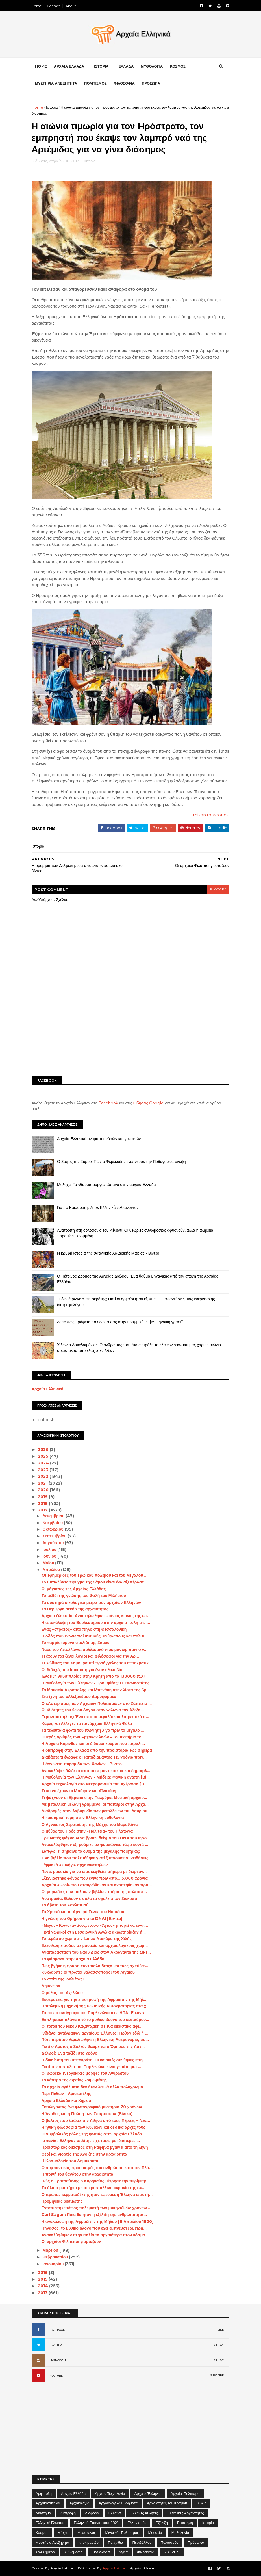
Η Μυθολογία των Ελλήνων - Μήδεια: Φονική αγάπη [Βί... (96, 1777)
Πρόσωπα (196, 2542)
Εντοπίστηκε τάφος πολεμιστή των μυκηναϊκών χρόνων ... (97, 2207)
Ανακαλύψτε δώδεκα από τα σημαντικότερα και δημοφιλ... (96, 1770)
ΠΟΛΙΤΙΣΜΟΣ (95, 83)
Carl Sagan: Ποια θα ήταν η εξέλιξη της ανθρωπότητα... (94, 2214)
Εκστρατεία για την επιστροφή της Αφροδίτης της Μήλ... (94, 1999)
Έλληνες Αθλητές (144, 2513)
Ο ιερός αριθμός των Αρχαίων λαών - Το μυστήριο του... (94, 1737)
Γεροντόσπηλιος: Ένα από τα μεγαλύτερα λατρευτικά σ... (95, 1716)
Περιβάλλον (141, 2542)
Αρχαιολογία (79, 2503)
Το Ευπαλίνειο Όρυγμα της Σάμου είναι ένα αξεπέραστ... (94, 1582)
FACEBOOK (57, 2329)
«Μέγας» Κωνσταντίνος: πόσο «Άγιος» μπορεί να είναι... (95, 1925)
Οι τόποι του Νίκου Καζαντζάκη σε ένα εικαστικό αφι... (92, 2026)
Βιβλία (201, 2503)
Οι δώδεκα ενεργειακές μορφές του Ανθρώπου (85, 2073)
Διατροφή (68, 2513)
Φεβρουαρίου (55, 2257)
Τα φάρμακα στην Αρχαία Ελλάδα (73, 1959)
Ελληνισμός (136, 2522)
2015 (43, 2279)
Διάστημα (43, 2513)
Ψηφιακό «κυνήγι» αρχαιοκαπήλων (75, 1864)
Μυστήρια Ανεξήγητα (52, 2542)
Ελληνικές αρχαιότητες (185, 2513)
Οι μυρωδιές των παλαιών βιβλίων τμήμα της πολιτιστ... (94, 1891)
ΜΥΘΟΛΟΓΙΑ (152, 66)
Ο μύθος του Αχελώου (62, 1992)
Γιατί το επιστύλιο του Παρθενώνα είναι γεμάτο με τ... (91, 2066)
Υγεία (123, 2552)
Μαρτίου (50, 2250)
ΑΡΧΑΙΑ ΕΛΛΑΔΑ (69, 66)
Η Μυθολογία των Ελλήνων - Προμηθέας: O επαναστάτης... (97, 1683)
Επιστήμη (185, 2522)
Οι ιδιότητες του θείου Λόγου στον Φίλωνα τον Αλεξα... (93, 1709)
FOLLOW (218, 2344)
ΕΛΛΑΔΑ (126, 66)
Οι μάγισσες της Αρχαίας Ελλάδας (74, 1588)
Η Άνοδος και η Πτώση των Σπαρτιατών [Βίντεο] (87, 2113)
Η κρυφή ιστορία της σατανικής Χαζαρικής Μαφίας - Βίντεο (108, 1253)
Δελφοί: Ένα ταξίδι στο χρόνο (69, 2053)
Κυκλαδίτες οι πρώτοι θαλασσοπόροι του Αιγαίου (88, 1972)
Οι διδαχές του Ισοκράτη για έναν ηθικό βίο (82, 1669)
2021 (43, 1483)
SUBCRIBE (217, 2375)
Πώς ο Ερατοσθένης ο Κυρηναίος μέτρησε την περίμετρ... (96, 2181)
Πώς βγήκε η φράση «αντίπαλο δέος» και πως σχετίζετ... (95, 1965)
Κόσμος (42, 2532)
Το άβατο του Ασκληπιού (65, 1905)
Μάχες (63, 2532)
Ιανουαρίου (53, 2263)
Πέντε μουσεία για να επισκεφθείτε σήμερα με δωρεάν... (94, 1871)
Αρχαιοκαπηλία (48, 2503)
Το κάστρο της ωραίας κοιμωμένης (74, 2080)
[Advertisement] (130, 1027)
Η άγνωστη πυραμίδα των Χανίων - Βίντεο (82, 1763)
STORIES (172, 2552)
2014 (43, 2285)
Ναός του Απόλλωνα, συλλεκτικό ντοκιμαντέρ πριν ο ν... (94, 1649)
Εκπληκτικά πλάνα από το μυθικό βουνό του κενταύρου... (95, 2019)
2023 (43, 1469)
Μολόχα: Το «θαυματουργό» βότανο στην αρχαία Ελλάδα (106, 1184)
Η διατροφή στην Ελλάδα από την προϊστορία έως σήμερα (97, 1750)
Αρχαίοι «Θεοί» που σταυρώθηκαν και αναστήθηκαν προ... (97, 1884)
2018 (43, 1503)
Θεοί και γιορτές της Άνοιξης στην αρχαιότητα (84, 2154)
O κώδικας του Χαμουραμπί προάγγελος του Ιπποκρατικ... (97, 1662)
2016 (43, 2272)
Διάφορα (92, 2513)
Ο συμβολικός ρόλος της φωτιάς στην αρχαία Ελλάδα (92, 2134)
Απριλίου (51, 1569)
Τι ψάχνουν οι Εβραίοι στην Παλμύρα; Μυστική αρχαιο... (94, 1797)
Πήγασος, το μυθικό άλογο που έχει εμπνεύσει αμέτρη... (94, 2228)
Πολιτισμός (170, 2542)
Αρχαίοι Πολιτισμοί (185, 2493)
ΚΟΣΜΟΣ (177, 66)
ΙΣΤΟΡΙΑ (101, 66)
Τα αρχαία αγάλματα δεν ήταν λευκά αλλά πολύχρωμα (92, 2086)
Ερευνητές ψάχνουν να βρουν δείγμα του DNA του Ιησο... (96, 1838)
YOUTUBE (56, 2375)
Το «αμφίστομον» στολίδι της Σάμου (75, 1642)
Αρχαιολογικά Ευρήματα (118, 2503)
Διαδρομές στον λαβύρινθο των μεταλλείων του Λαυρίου (94, 1810)
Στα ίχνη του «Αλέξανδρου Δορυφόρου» (79, 1696)
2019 (43, 1496)
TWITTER (56, 2345)
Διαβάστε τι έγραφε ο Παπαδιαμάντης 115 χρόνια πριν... (94, 1757)
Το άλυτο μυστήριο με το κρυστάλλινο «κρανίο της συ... (93, 2187)
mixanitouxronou (211, 814)
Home (37, 6)
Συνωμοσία (73, 2552)
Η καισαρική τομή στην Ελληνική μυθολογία (83, 1817)
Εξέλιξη (162, 2522)
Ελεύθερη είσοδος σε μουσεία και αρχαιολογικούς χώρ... (95, 1945)
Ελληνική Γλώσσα (50, 2522)
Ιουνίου (49, 1556)
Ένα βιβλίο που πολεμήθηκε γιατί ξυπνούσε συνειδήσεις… (97, 1858)
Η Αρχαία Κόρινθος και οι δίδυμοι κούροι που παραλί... (93, 1743)
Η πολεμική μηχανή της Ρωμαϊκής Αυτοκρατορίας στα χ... (96, 2005)
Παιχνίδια (115, 2542)
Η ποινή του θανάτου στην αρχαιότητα (77, 2174)
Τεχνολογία (101, 2552)
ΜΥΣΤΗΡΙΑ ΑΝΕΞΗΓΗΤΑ (56, 83)
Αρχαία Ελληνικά (48, 1388)
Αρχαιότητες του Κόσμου (167, 2503)
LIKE (221, 2329)
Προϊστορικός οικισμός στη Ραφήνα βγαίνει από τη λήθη (95, 2147)
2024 (44, 1463)
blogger (218, 889)
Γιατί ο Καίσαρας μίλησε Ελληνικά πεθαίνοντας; (98, 1207)
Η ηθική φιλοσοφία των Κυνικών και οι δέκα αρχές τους (93, 2127)
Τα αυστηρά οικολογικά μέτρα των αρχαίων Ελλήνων (91, 1602)
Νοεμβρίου (53, 1522)
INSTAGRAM (58, 2360)
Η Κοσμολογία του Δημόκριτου (70, 2160)
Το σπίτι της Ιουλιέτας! (63, 1979)
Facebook (108, 1103)
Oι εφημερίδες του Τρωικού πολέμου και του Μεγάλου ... (94, 1575)
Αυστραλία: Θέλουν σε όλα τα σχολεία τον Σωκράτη (90, 1898)
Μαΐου (48, 1562)
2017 (43, 1510)
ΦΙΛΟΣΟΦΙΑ (124, 83)
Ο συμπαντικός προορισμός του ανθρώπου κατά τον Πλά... (97, 2167)
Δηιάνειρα (51, 1985)
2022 (43, 1476)
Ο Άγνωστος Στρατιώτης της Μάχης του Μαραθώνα (90, 1824)
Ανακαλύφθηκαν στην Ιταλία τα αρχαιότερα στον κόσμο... (95, 2235)
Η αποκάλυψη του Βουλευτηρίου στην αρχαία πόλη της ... (96, 1622)
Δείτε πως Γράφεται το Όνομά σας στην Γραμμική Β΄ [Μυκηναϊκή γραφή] (120, 1321)
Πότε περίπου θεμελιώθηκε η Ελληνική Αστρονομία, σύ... (95, 2039)
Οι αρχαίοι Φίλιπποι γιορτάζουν (71, 2241)
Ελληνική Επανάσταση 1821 (96, 2522)
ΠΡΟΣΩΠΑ (151, 83)
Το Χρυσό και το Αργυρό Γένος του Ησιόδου (83, 1911)
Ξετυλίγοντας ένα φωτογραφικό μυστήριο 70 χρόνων (92, 2106)
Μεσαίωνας (86, 2532)
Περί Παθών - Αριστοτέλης (66, 2093)
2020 (44, 1489)
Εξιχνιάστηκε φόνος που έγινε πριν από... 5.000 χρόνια (95, 1878)
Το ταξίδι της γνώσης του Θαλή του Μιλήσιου (84, 1595)
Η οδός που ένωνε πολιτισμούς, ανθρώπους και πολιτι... (95, 1636)
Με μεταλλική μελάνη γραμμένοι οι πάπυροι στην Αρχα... (95, 1804)
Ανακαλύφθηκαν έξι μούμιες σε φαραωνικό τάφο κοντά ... (95, 1844)
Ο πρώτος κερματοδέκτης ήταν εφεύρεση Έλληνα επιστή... (97, 2194)
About (71, 6)
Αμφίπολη (44, 2493)
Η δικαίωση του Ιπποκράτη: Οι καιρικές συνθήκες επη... (94, 2059)
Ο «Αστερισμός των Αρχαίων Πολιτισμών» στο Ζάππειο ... (97, 1703)
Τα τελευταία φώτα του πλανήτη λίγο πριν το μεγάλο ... (93, 1730)
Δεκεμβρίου (54, 1515)
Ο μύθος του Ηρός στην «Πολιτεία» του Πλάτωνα (87, 1831)
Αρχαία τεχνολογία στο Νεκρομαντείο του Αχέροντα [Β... (94, 1784)
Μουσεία (155, 2532)
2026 (44, 1449)
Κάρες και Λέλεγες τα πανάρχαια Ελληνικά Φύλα (87, 1723)
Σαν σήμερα (45, 2552)
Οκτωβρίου (53, 1529)
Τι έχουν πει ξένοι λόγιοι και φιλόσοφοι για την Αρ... (90, 1656)
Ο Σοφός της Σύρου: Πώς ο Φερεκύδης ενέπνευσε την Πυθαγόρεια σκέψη (121, 1161)
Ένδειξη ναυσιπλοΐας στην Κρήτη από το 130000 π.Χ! (93, 1676)
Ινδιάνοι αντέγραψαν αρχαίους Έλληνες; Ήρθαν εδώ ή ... (95, 2033)
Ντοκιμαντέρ (89, 2542)
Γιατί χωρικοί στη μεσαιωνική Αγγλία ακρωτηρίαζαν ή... (94, 1932)
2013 (43, 2292)
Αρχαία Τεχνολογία (110, 2493)
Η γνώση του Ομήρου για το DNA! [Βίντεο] (82, 1918)
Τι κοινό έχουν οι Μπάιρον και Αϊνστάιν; (79, 1790)
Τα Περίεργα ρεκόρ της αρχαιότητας (75, 1608)
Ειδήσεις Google (148, 1103)
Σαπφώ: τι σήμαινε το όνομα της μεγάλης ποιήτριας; (91, 1851)
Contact (53, 6)
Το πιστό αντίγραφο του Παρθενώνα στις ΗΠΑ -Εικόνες (93, 2012)
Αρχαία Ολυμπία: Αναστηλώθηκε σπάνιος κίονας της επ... (96, 1615)
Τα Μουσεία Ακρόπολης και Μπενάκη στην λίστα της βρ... (96, 1689)
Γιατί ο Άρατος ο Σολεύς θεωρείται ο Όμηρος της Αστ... (93, 2046)
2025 (43, 1456)
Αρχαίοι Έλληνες (147, 2493)
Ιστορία (52, 107)
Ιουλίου (49, 1549)
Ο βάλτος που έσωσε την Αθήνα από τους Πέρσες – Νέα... (96, 2120)
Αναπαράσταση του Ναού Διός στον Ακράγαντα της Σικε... (96, 1952)
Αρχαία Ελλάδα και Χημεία (66, 2100)
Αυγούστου (53, 1542)
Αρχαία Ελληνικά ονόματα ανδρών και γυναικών (99, 1138)
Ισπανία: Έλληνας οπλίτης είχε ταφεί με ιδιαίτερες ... (91, 2140)
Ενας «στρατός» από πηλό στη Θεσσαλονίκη (84, 1629)
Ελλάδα (114, 2513)
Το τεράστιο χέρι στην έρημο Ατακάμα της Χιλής (87, 1938)
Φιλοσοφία (145, 2552)
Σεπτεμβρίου (55, 1536)
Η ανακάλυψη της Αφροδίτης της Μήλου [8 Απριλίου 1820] (97, 2221)
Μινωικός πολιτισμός (122, 2532)
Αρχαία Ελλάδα (73, 2493)
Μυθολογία (180, 2532)
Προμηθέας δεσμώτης (62, 2201)
